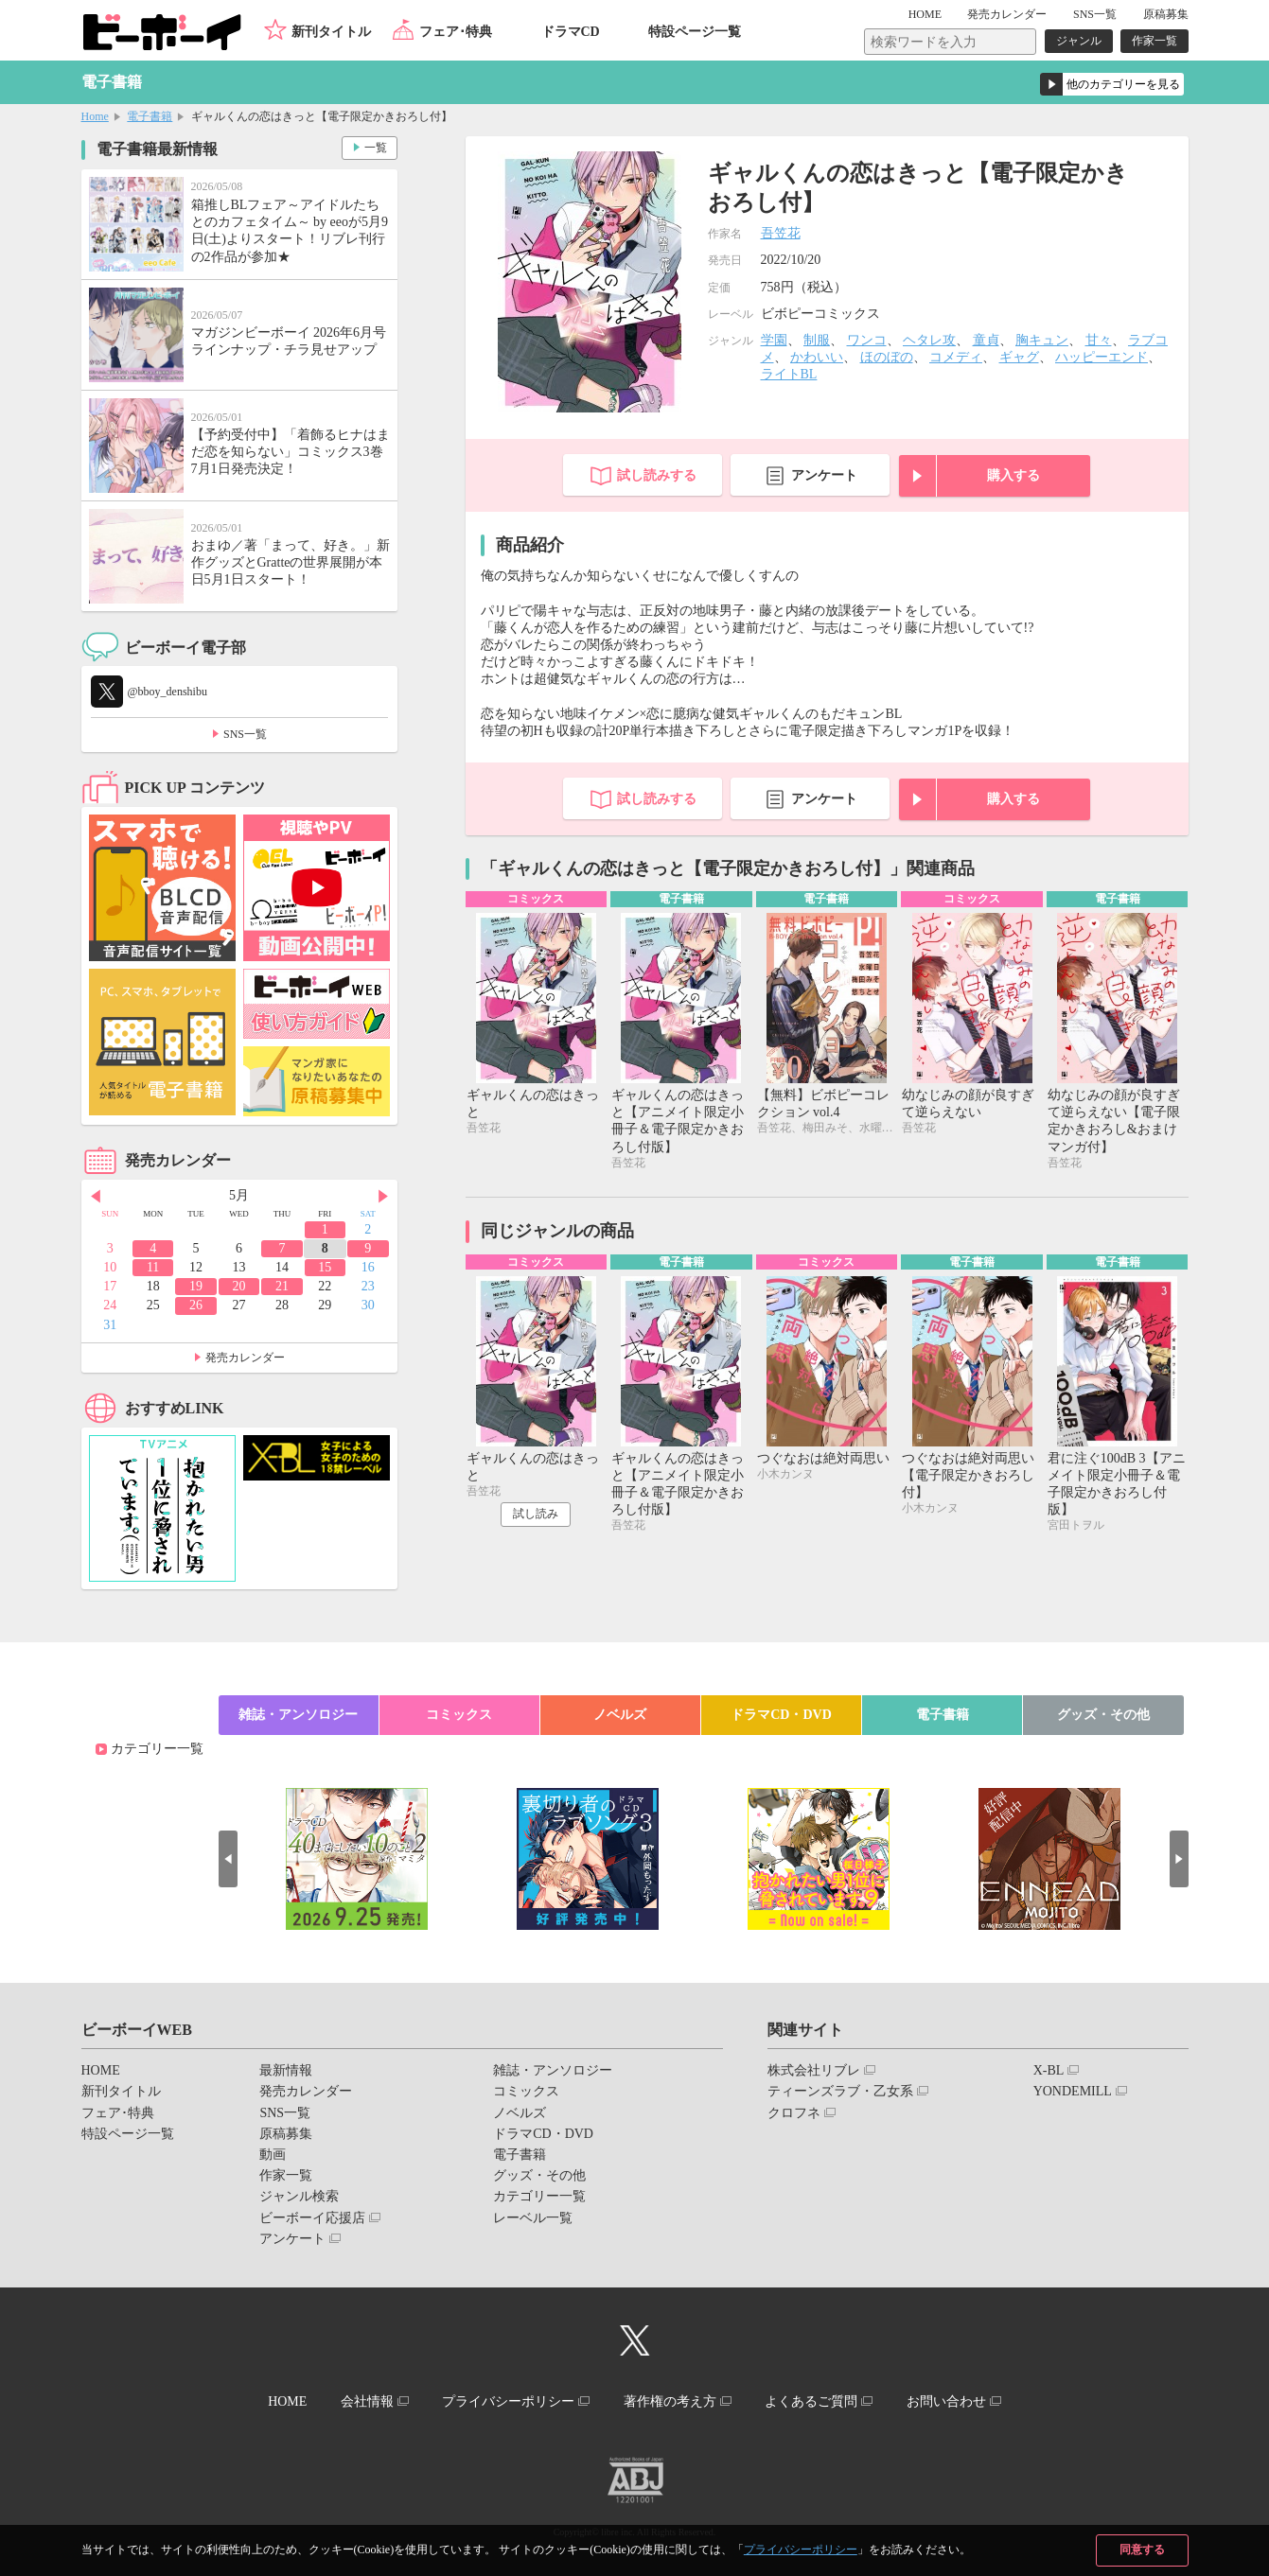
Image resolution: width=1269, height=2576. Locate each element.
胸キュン (1041, 340)
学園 (774, 340)
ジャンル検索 (299, 2196)
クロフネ (793, 2113)
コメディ (955, 357)
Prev (95, 1197)
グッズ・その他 (1103, 1715)
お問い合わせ (946, 2401)
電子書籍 (149, 116)
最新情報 (285, 2070)
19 (196, 1286)
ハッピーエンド (1101, 357)
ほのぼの (886, 357)
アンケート (824, 475)
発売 (1007, 14)
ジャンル (1079, 40)
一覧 (375, 147)
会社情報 (367, 2401)
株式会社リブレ (813, 2070)
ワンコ (867, 340)
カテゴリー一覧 (157, 1749)
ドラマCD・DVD (781, 1715)
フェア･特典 (455, 32)
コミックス (459, 1715)
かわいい (816, 357)
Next (383, 1197)
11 (153, 1267)
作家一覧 (1154, 40)
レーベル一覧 (533, 2218)
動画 (272, 2154)
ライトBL (789, 374)
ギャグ (1019, 357)
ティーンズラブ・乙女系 (840, 2091)
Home (95, 116)
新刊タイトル (331, 32)
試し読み (535, 1513)
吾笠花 (781, 233)
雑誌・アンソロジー (298, 1715)
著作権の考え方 (670, 2401)
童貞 (986, 340)
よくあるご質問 (811, 2401)
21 (282, 1286)
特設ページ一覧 (694, 32)
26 (196, 1305)
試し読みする (656, 475)
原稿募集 (1166, 14)
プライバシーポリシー (800, 2549)
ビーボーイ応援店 (312, 2218)
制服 (816, 340)
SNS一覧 (1095, 14)
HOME (925, 14)
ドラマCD (570, 32)
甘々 (1098, 340)
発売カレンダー (245, 1357)
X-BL (1049, 2070)
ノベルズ (619, 1715)
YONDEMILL (1072, 2091)
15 (324, 1267)
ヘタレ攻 (929, 340)
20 (238, 1286)
